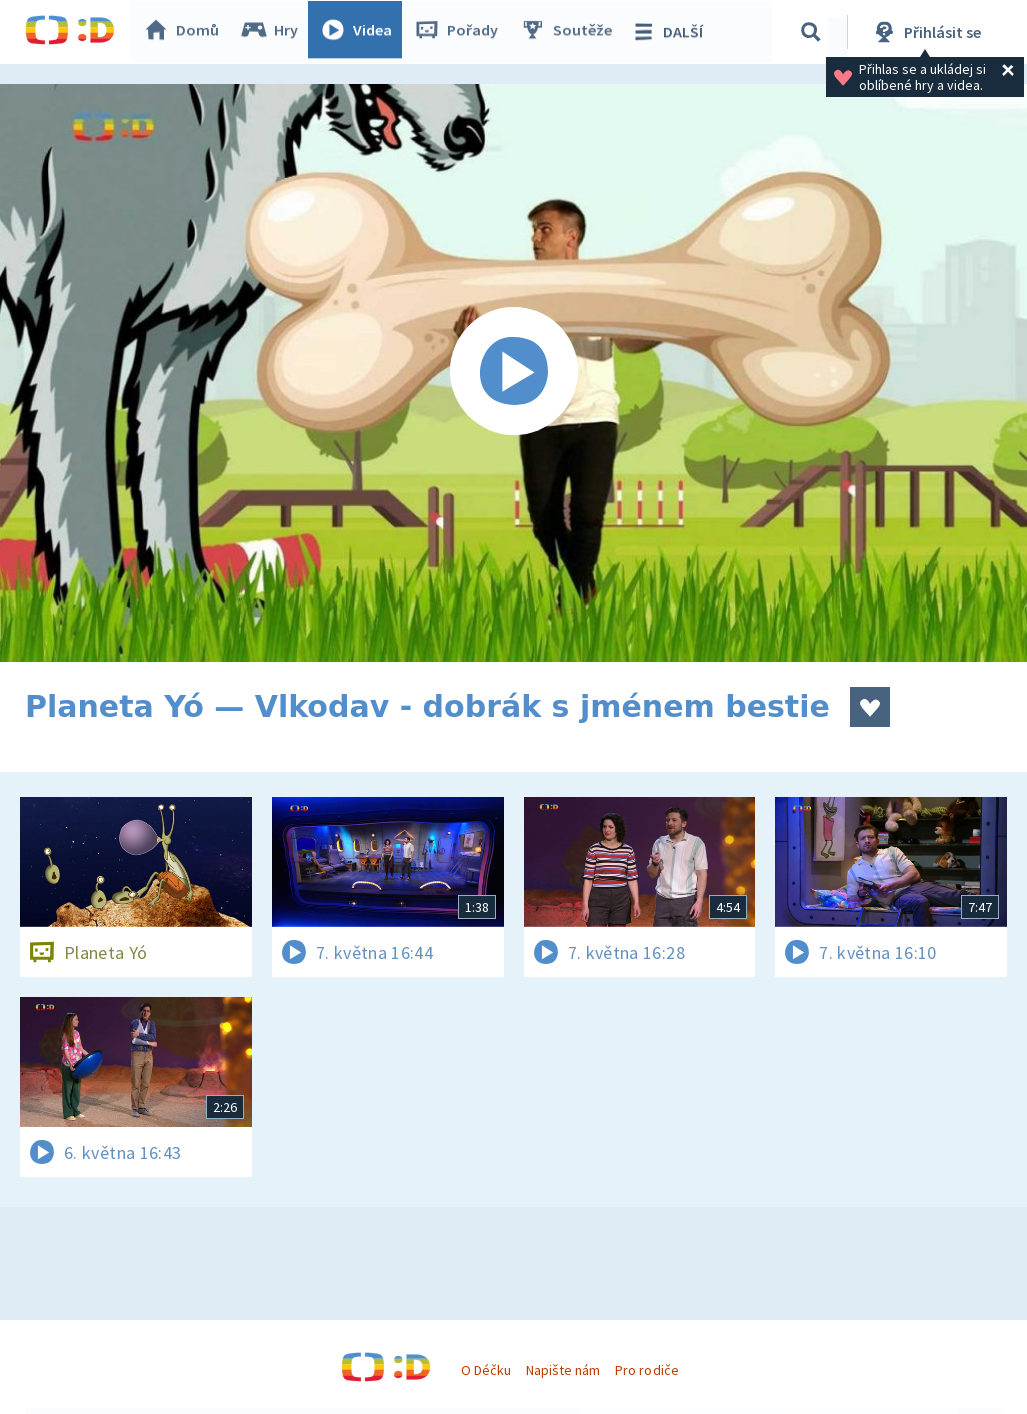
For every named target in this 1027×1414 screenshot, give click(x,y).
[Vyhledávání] (814, 32)
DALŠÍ (671, 32)
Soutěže (571, 32)
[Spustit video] (513, 373)
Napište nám (563, 1370)
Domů (186, 32)
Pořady (461, 32)
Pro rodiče (646, 1370)
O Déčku (486, 1370)
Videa (361, 32)
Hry (274, 32)
